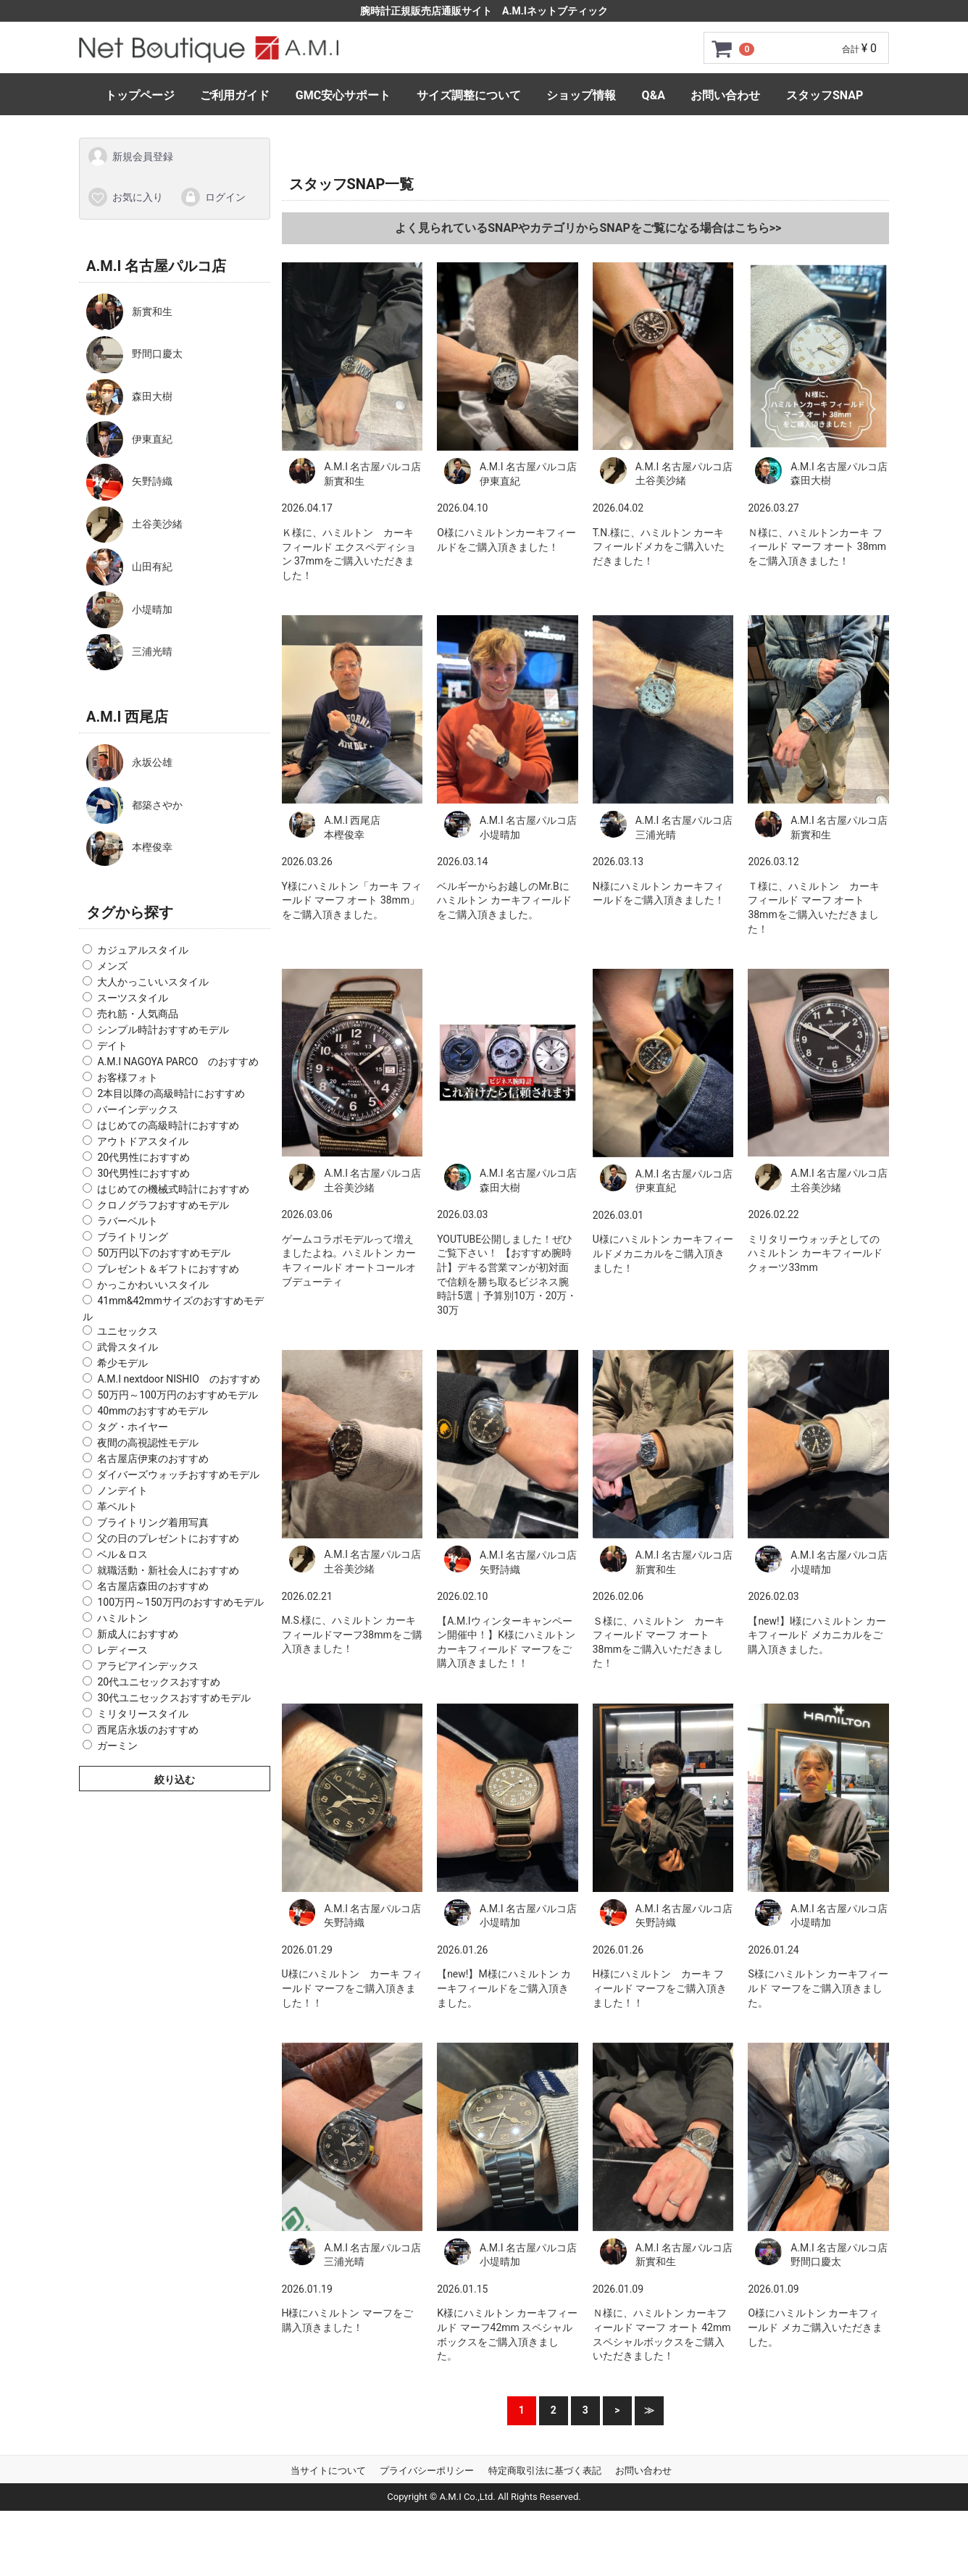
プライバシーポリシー (427, 2470)
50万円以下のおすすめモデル (163, 1253)
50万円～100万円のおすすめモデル (177, 1395)
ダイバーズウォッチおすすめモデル (178, 1474)
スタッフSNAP (824, 95)
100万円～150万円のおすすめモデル (180, 1602)
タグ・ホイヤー (132, 1427)
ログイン (213, 196)
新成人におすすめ (137, 1634)
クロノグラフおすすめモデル (163, 1205)
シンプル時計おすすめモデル (163, 1029)
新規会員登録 (130, 156)
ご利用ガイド (235, 95)
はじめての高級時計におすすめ (168, 1125)
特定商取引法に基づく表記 (544, 2470)
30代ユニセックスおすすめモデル (174, 1698)
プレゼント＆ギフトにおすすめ (168, 1269)
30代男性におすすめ (143, 1173)
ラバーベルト (127, 1221)
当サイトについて (328, 2470)
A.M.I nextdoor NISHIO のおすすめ (178, 1379)
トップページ (140, 95)
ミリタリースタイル (142, 1714)
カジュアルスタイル (142, 950)
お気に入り (125, 196)
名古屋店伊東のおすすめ (153, 1458)
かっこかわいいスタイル (153, 1285)
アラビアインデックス (148, 1666)
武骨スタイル (127, 1347)
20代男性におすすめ (143, 1157)
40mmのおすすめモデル (152, 1411)
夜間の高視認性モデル (148, 1443)
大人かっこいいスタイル (153, 982)
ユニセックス (127, 1331)
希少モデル (122, 1363)
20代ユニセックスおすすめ (158, 1682)
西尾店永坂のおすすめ (148, 1729)
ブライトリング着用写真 (153, 1522)
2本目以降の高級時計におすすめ (171, 1093)
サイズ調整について (469, 95)
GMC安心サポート (343, 95)
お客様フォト (127, 1077)
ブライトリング (132, 1237)
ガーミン (117, 1745)
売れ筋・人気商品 (137, 1014)
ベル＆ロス (122, 1554)
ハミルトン (122, 1618)
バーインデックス (137, 1109)
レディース (122, 1650)
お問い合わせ (725, 95)
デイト (112, 1045)
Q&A (653, 95)
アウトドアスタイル (142, 1141)
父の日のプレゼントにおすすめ (168, 1538)
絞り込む (174, 1779)
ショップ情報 (581, 95)
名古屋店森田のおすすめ (153, 1586)
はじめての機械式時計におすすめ (173, 1189)
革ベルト (117, 1506)
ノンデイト (122, 1490)
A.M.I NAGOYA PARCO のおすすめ (178, 1061)
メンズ (112, 966)
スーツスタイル (132, 998)
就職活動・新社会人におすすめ (168, 1570)
